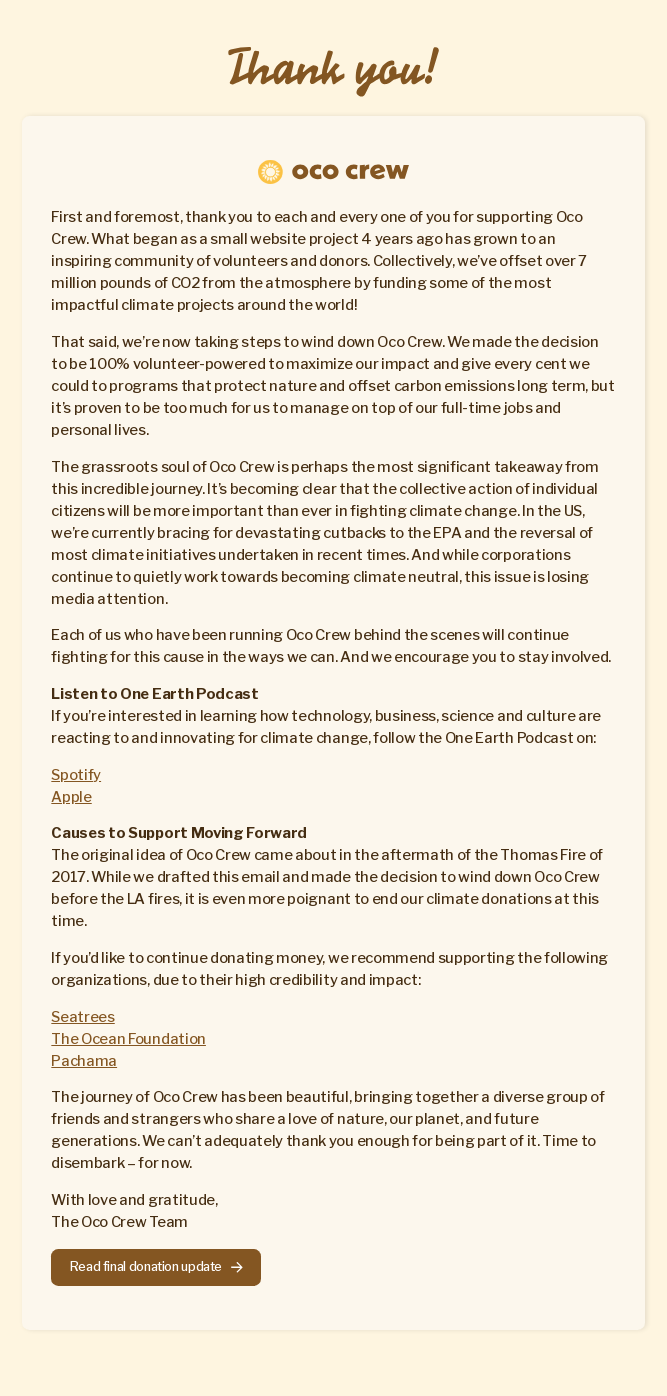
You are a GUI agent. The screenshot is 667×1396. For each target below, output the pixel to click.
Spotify (76, 775)
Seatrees (82, 1017)
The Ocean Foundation (128, 1039)
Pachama (84, 1061)
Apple (71, 797)
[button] (156, 1267)
